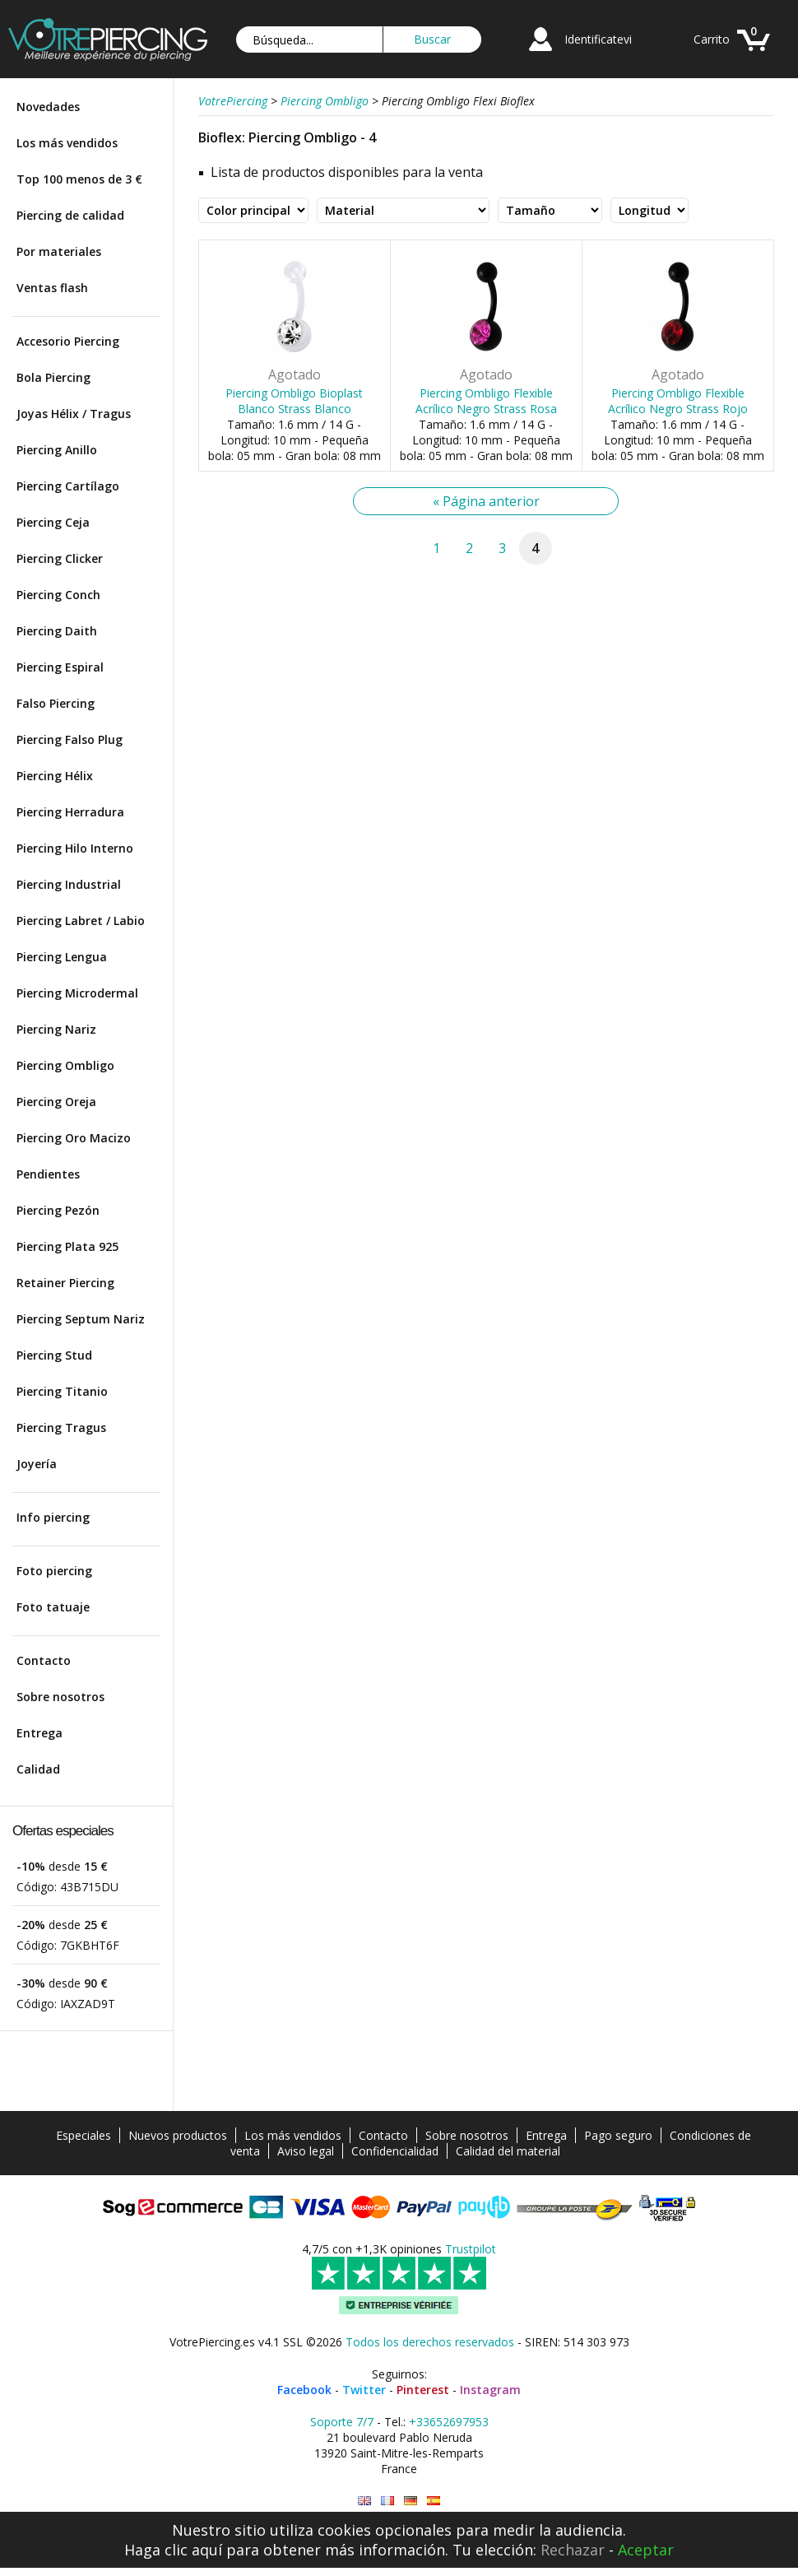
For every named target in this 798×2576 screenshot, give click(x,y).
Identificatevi (598, 39)
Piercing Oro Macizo (73, 1138)
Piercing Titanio (62, 1391)
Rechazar (573, 2550)
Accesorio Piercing (67, 341)
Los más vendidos (67, 143)
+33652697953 (449, 2422)
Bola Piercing (53, 377)
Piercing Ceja (53, 522)
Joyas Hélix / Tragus (73, 413)
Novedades (48, 106)
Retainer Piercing (65, 1282)
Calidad (38, 1769)
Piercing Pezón (58, 1210)
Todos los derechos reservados (430, 2342)
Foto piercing (54, 1571)
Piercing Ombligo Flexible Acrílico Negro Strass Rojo (678, 400)
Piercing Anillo (56, 450)
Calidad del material (508, 2151)
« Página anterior (486, 501)
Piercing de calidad (70, 215)
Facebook (304, 2389)
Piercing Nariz (56, 1029)
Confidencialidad (394, 2151)
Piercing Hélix (54, 775)
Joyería (36, 1464)
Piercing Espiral (60, 667)
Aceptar (646, 2550)
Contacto (43, 1660)
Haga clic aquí (173, 2550)
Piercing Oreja (56, 1101)
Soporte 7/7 (341, 2422)
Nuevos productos (177, 2135)
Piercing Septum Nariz (80, 1319)
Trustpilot (470, 2249)
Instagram (490, 2389)
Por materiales (58, 251)
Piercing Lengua (61, 957)
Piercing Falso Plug (69, 739)
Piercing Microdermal (77, 993)
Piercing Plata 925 (67, 1246)
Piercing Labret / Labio (80, 920)
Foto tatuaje (53, 1607)
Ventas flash (52, 287)
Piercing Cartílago (67, 486)
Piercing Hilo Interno (74, 848)
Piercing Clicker (59, 558)
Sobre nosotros (60, 1696)
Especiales (83, 2135)
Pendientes (48, 1174)
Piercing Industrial (68, 884)
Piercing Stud (54, 1355)
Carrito (712, 39)
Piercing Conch (58, 594)
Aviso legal (305, 2151)
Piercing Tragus (61, 1427)
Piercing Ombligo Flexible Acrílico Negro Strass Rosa (486, 400)
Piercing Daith (56, 631)
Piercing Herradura (70, 812)
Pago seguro (618, 2135)
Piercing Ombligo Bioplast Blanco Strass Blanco (294, 400)
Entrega (39, 1733)
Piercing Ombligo (65, 1065)
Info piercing (53, 1517)
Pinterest (423, 2389)
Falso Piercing (55, 703)
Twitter (364, 2389)
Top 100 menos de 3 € (79, 179)
